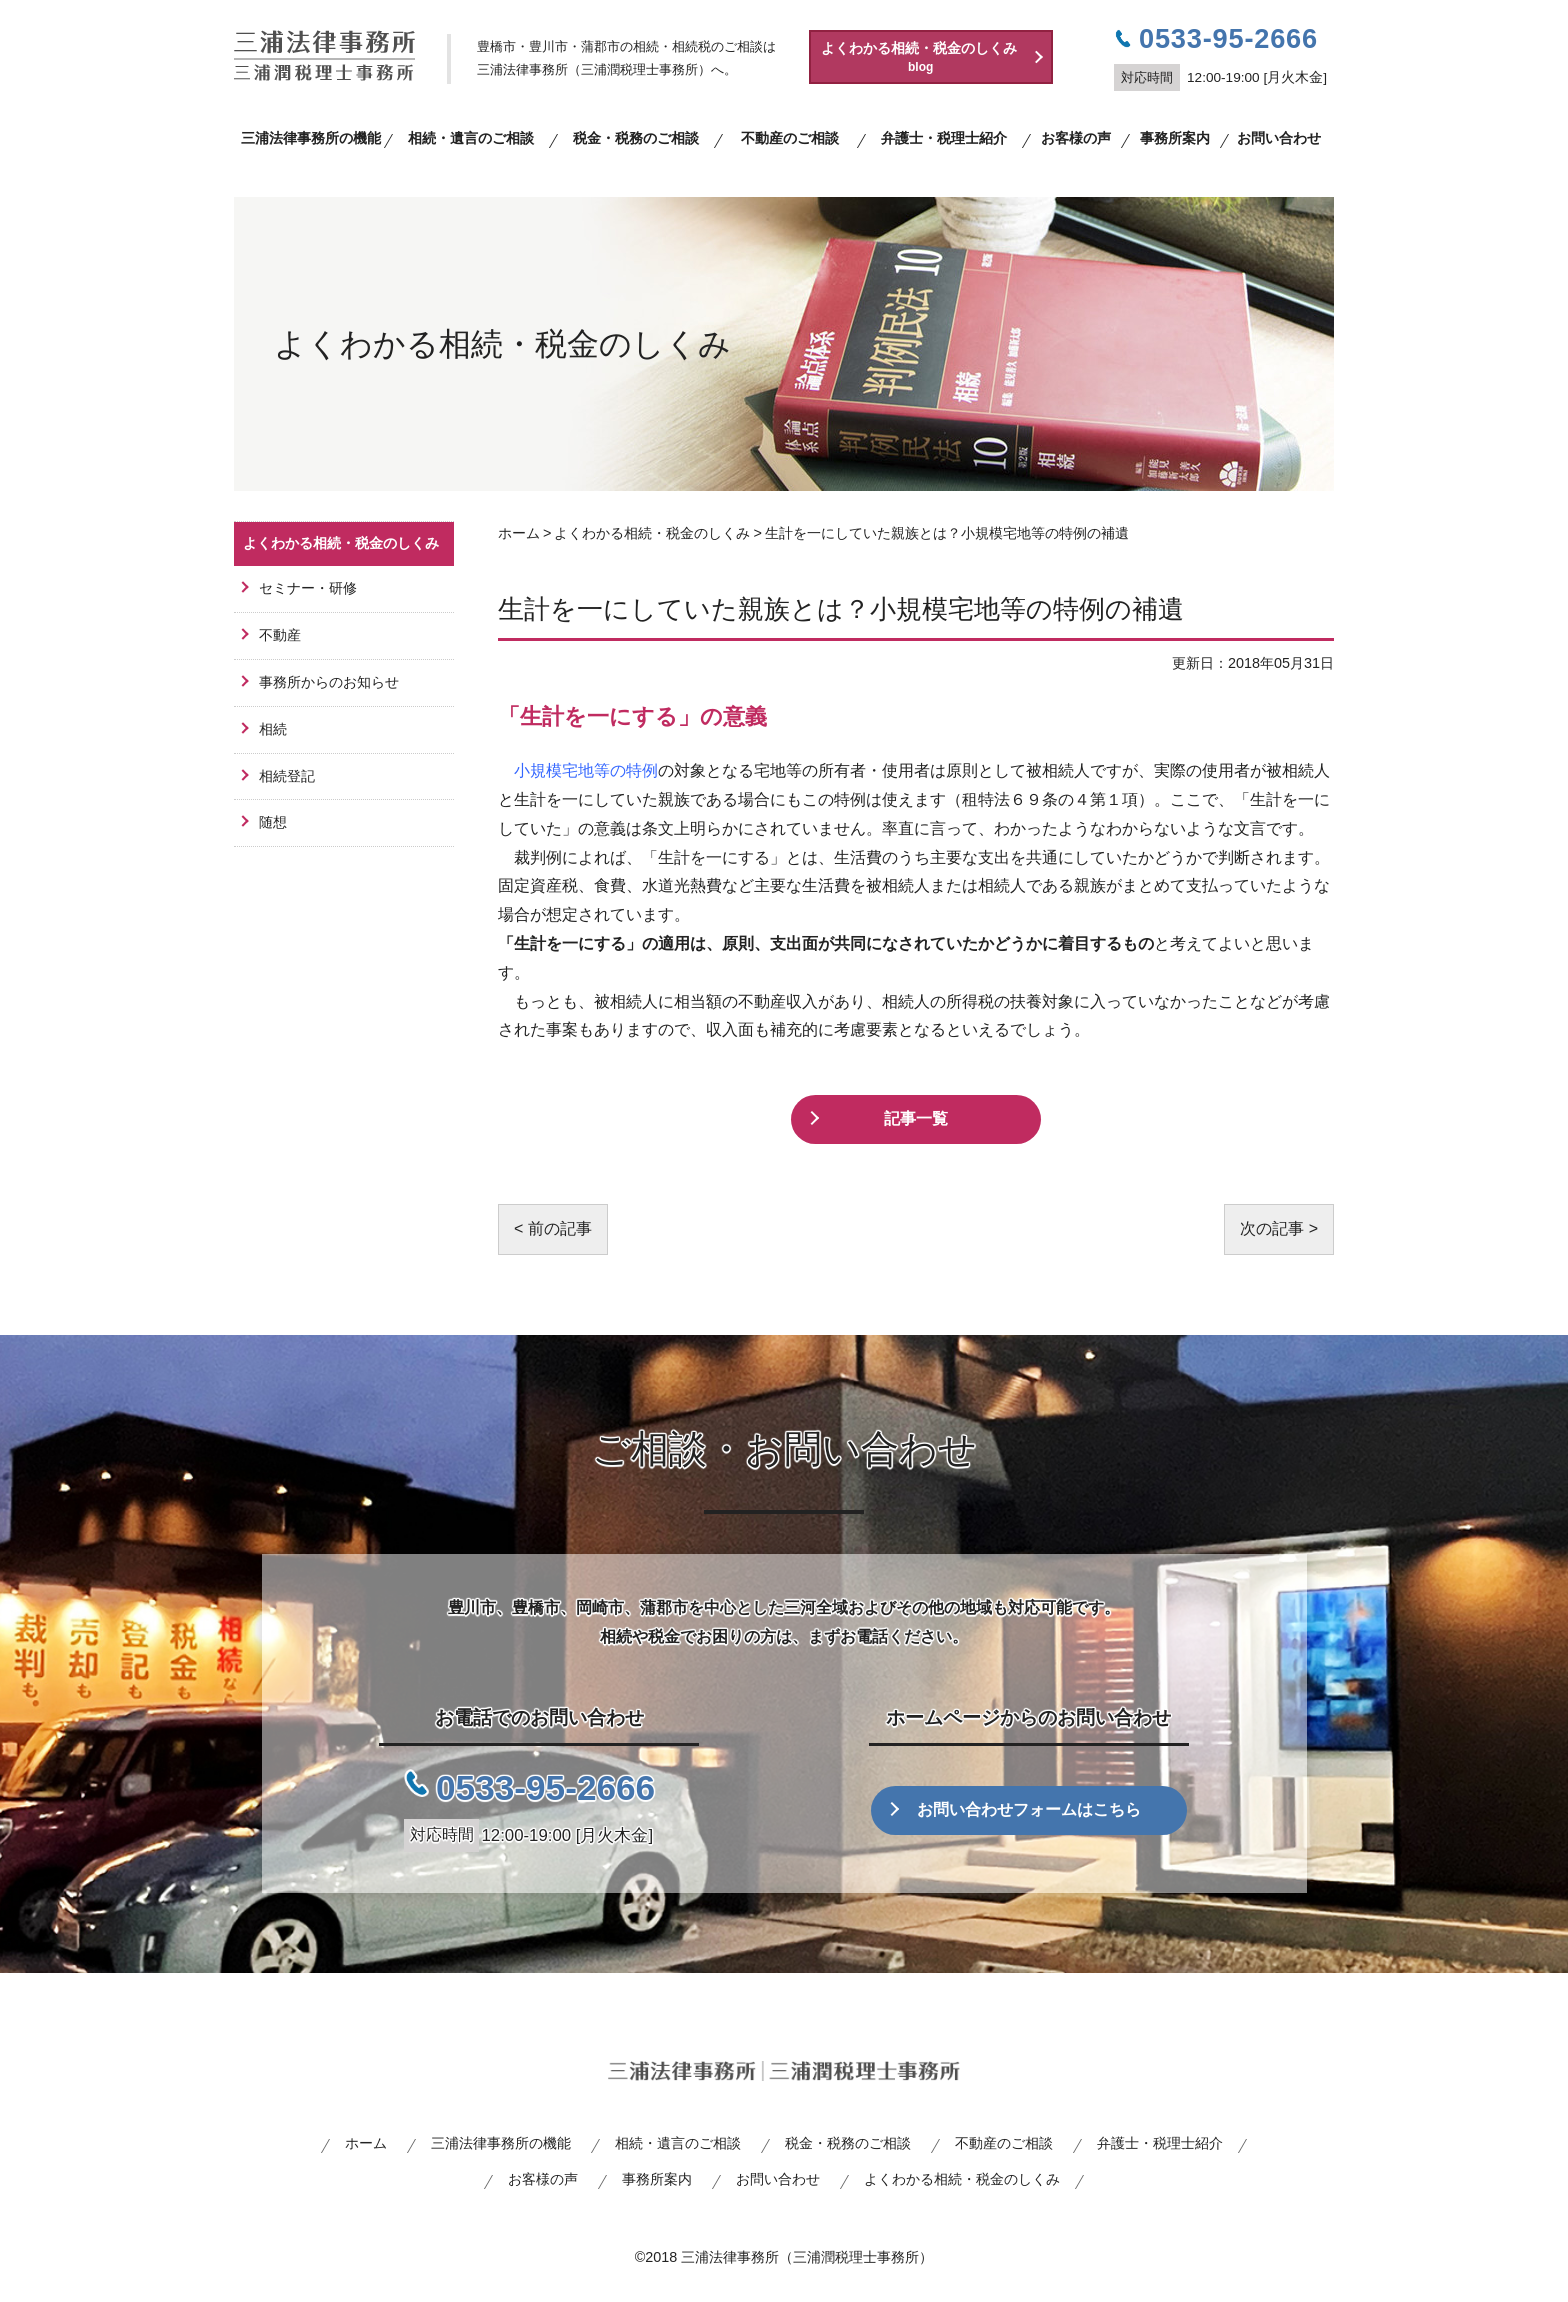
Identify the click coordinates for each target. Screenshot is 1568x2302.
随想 (273, 822)
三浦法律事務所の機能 (311, 138)
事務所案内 (1175, 138)
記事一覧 (916, 1118)
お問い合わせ (1279, 138)
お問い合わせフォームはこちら (1029, 1809)
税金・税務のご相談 (636, 138)
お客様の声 (1076, 138)
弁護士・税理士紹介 (944, 138)
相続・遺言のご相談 (471, 138)
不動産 (280, 635)
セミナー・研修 (308, 588)
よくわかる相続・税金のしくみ (936, 57)
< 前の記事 (553, 1228)
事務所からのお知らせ (329, 682)
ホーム (366, 2143)
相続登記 (287, 776)
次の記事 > (1279, 1228)
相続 (273, 729)
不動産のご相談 (790, 138)
